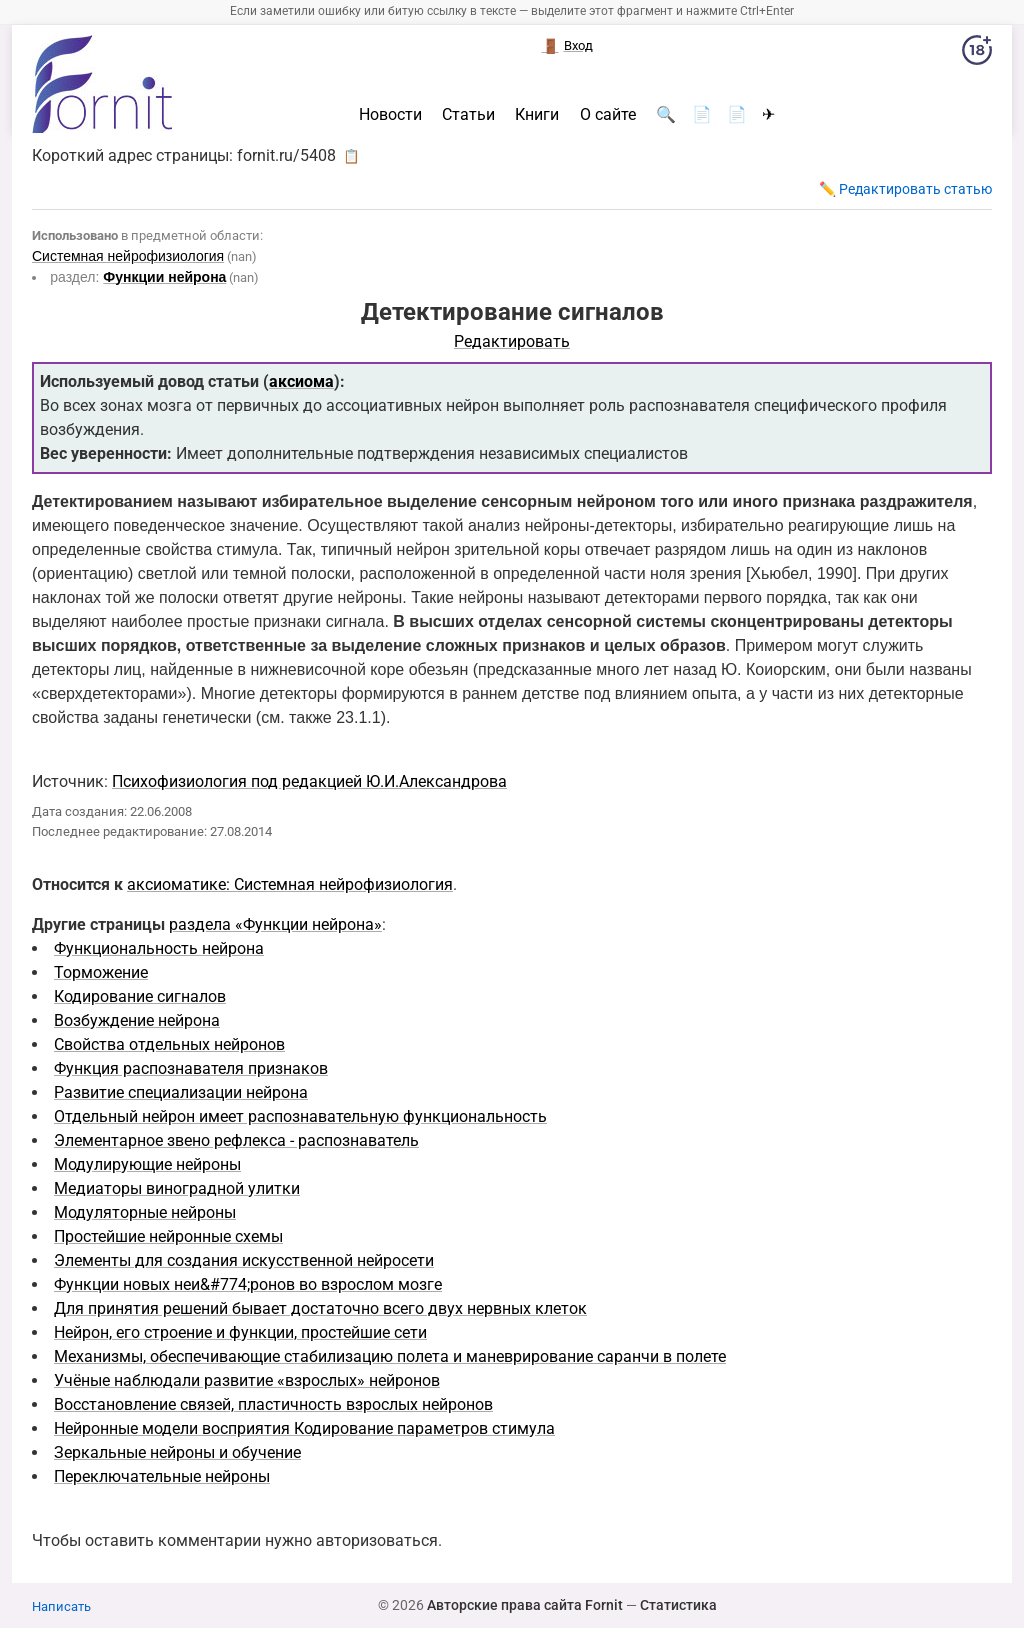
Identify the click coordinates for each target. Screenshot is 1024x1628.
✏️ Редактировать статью (905, 189)
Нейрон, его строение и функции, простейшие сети (240, 1332)
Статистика (678, 1605)
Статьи (468, 115)
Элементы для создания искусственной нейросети (244, 1260)
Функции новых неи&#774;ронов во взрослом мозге (248, 1284)
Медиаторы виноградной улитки (177, 1188)
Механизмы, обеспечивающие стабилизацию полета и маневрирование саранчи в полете (390, 1356)
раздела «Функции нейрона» (275, 924)
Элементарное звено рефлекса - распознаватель (236, 1140)
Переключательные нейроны (162, 1476)
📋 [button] (351, 156)
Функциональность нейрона (159, 948)
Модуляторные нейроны (145, 1212)
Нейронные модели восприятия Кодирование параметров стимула (304, 1428)
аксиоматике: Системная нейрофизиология (290, 884)
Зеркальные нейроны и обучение (177, 1452)
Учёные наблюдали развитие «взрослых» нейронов (247, 1380)
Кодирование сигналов (140, 996)
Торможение (101, 972)
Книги (537, 115)
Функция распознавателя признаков (191, 1068)
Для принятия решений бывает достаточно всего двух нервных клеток (320, 1308)
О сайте (608, 115)
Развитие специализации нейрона (181, 1092)
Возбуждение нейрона (137, 1020)
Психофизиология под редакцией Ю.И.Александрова (309, 781)
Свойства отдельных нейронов (169, 1044)
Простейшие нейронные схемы (168, 1236)
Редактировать (512, 341)
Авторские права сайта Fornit (525, 1605)
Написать (61, 1606)
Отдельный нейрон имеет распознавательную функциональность (300, 1116)
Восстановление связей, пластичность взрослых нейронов (273, 1404)
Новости (390, 115)
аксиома (301, 381)
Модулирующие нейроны (147, 1164)
